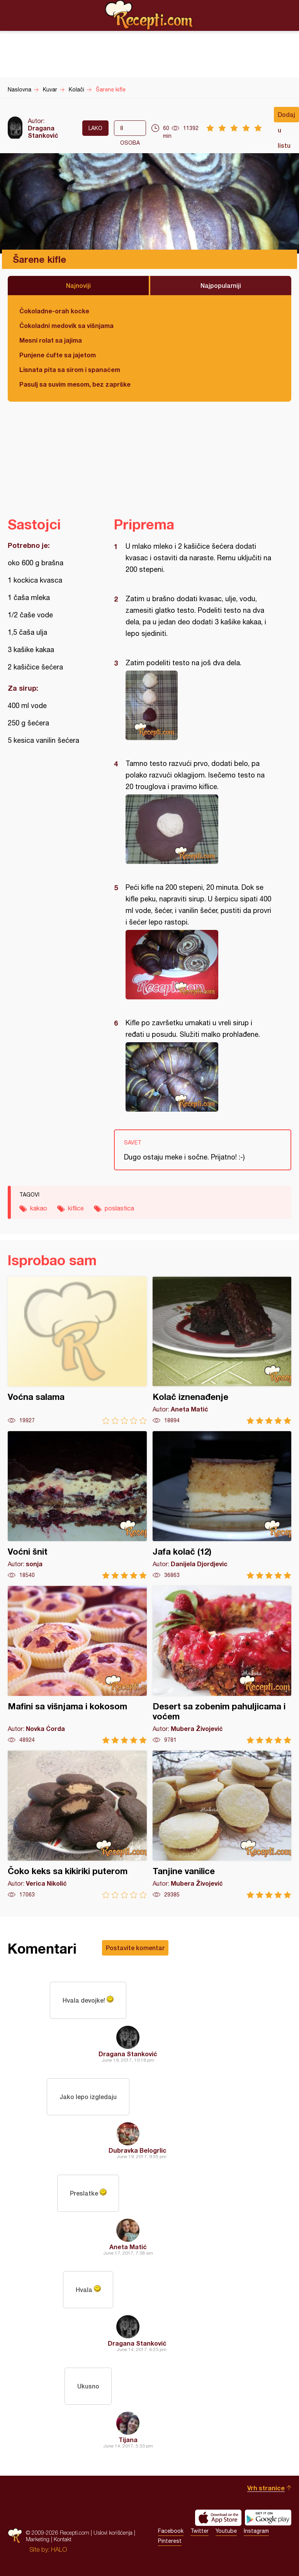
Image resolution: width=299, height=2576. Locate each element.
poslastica (119, 1208)
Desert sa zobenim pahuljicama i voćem (222, 1665)
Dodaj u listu (286, 116)
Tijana (128, 2439)
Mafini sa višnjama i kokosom (77, 1665)
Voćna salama (77, 1350)
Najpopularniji (220, 285)
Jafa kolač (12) (222, 1505)
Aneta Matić (128, 2246)
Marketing (37, 2539)
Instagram (256, 2531)
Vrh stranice (266, 2487)
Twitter (199, 2531)
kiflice (76, 1208)
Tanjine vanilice (222, 1824)
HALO (59, 2549)
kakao (38, 1208)
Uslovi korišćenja (113, 2532)
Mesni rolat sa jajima (50, 340)
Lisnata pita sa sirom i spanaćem (69, 369)
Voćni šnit (77, 1505)
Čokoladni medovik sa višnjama (66, 325)
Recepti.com (149, 15)
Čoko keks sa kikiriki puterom (77, 1824)
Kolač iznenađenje (222, 1350)
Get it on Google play (268, 2518)
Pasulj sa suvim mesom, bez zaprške (75, 384)
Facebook (170, 2531)
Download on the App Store (218, 2518)
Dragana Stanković (43, 131)
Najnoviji (78, 285)
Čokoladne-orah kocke (54, 310)
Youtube (226, 2531)
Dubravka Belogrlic (137, 2150)
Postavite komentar (135, 1947)
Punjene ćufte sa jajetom (57, 354)
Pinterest (170, 2541)
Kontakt (62, 2539)
